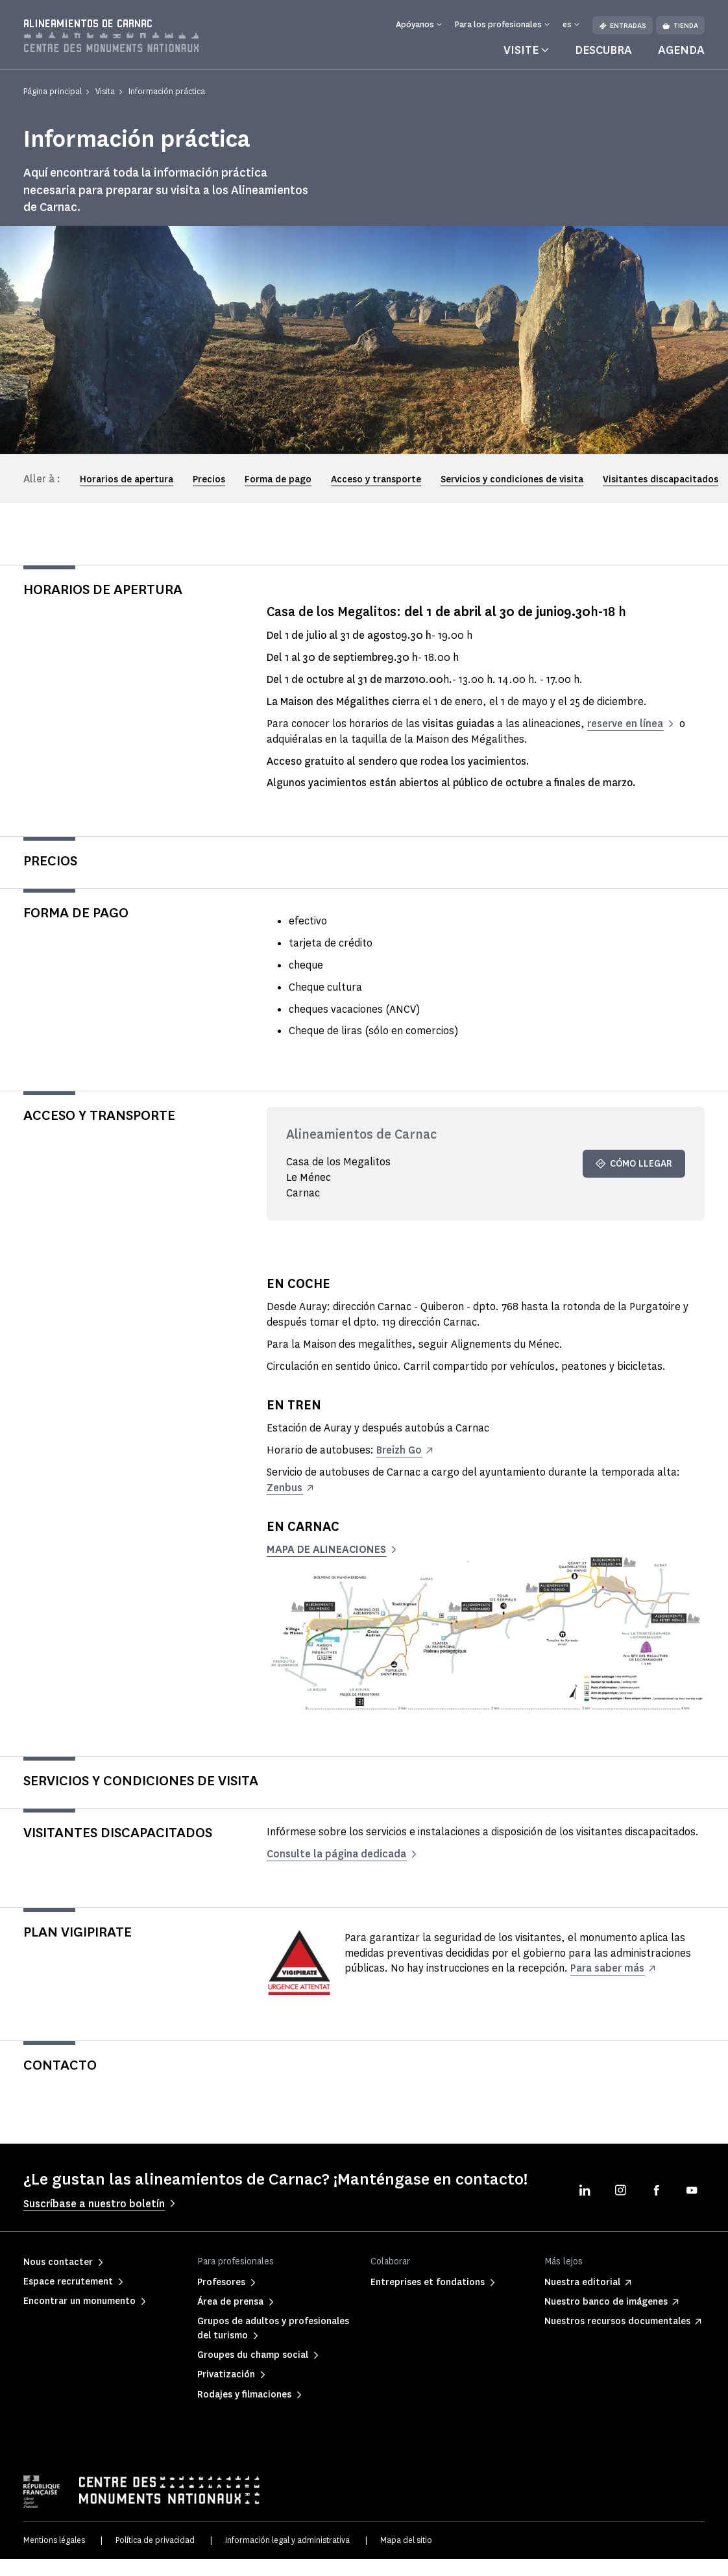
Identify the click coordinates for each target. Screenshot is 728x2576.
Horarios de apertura (126, 479)
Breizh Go (399, 1450)
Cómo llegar (634, 1164)
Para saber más (608, 1968)
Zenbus (284, 1487)
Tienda (680, 26)
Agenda (681, 50)
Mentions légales (54, 2539)
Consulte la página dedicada (338, 1854)
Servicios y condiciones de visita (512, 479)
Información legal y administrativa (287, 2539)
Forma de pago (278, 479)
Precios (209, 479)
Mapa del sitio (406, 2539)
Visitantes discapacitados (660, 479)
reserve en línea (625, 723)
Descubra (603, 50)
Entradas (622, 26)
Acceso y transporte (376, 479)
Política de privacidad (155, 2539)
